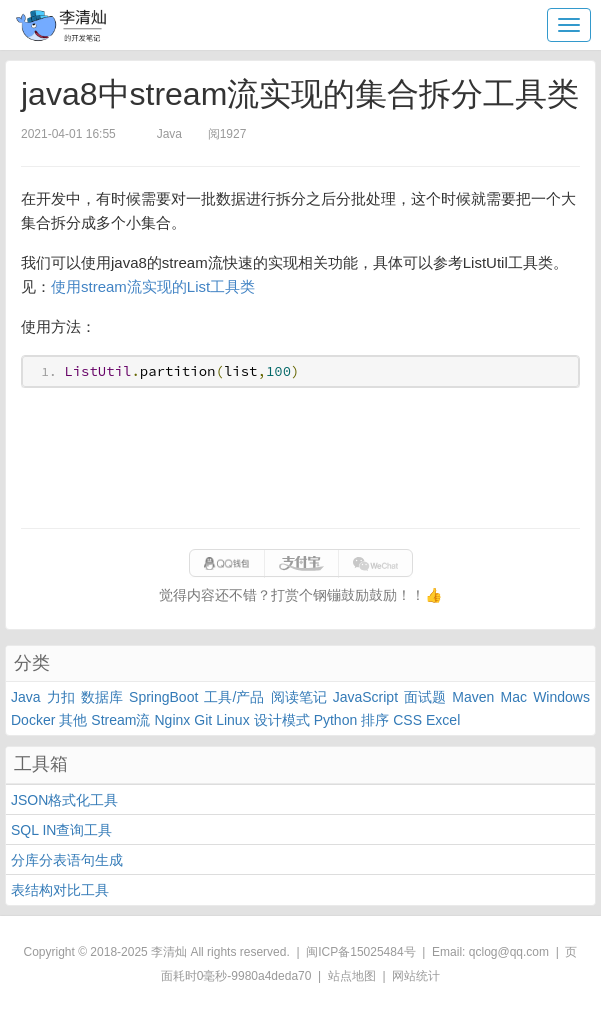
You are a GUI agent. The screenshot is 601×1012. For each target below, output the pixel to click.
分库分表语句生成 (67, 860)
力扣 (61, 697)
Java (26, 697)
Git (203, 720)
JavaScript (365, 697)
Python (336, 720)
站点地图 (352, 976)
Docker (33, 720)
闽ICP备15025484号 (360, 952)
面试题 (425, 697)
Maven (473, 697)
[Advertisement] (300, 458)
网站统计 (416, 976)
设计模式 (282, 720)
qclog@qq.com (509, 952)
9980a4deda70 (271, 976)
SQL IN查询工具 (61, 830)
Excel (443, 720)
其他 (73, 720)
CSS (407, 720)
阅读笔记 (299, 697)
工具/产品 (234, 697)
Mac (514, 697)
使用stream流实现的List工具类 (153, 286)
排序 (375, 720)
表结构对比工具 (60, 890)
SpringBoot (163, 697)
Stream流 (120, 720)
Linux (232, 720)
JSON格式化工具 (64, 800)
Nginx (172, 720)
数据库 (102, 697)
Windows (561, 697)
